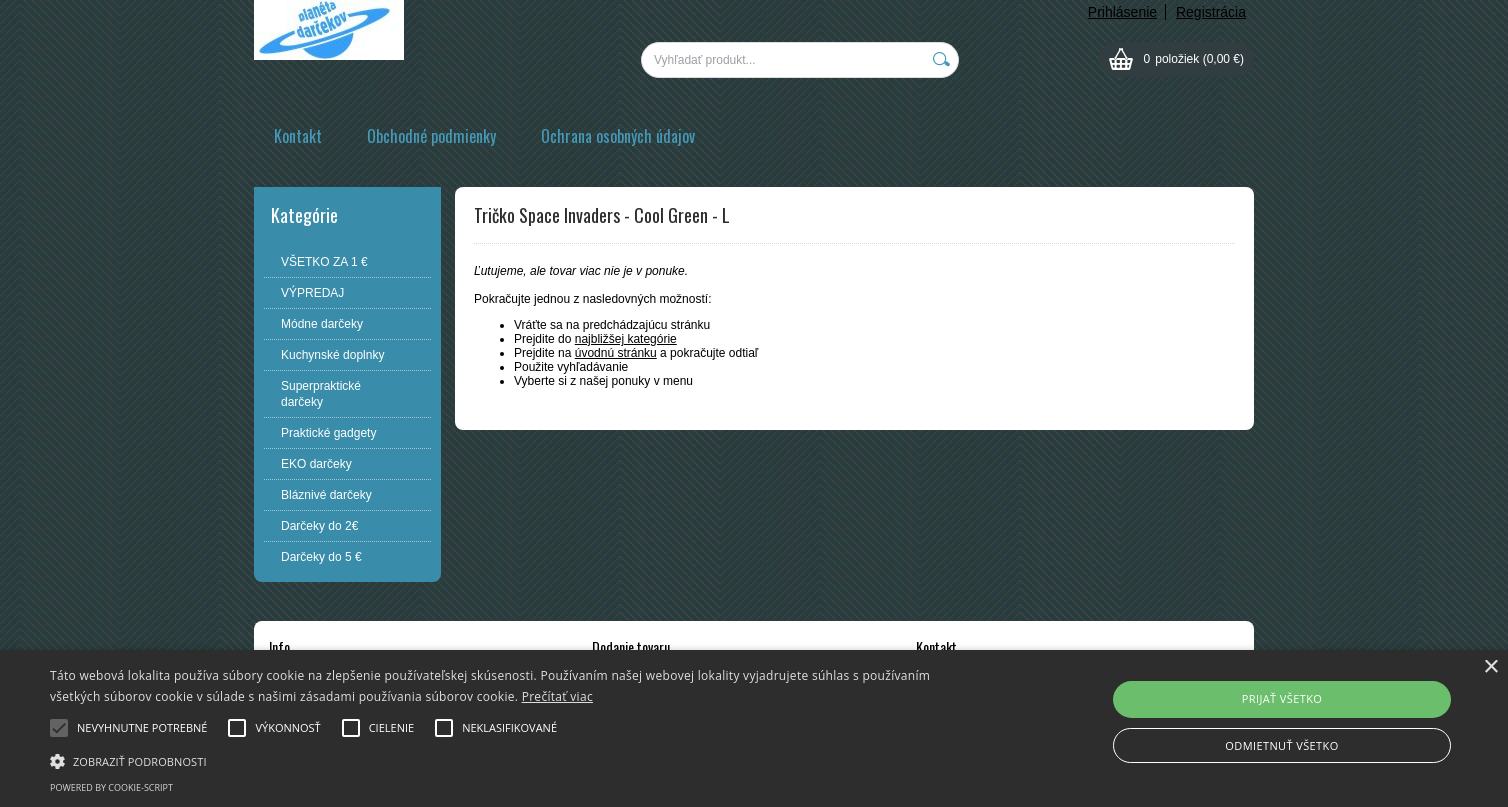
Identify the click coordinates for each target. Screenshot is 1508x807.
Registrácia (1211, 12)
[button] (507, 760)
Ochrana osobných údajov (618, 136)
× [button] (1490, 667)
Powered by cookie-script (111, 787)
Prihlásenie (1122, 12)
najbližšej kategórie (626, 339)
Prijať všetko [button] (1282, 698)
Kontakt (298, 136)
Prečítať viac (557, 696)
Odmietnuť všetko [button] (1281, 745)
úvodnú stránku (616, 353)
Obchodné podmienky (431, 136)
